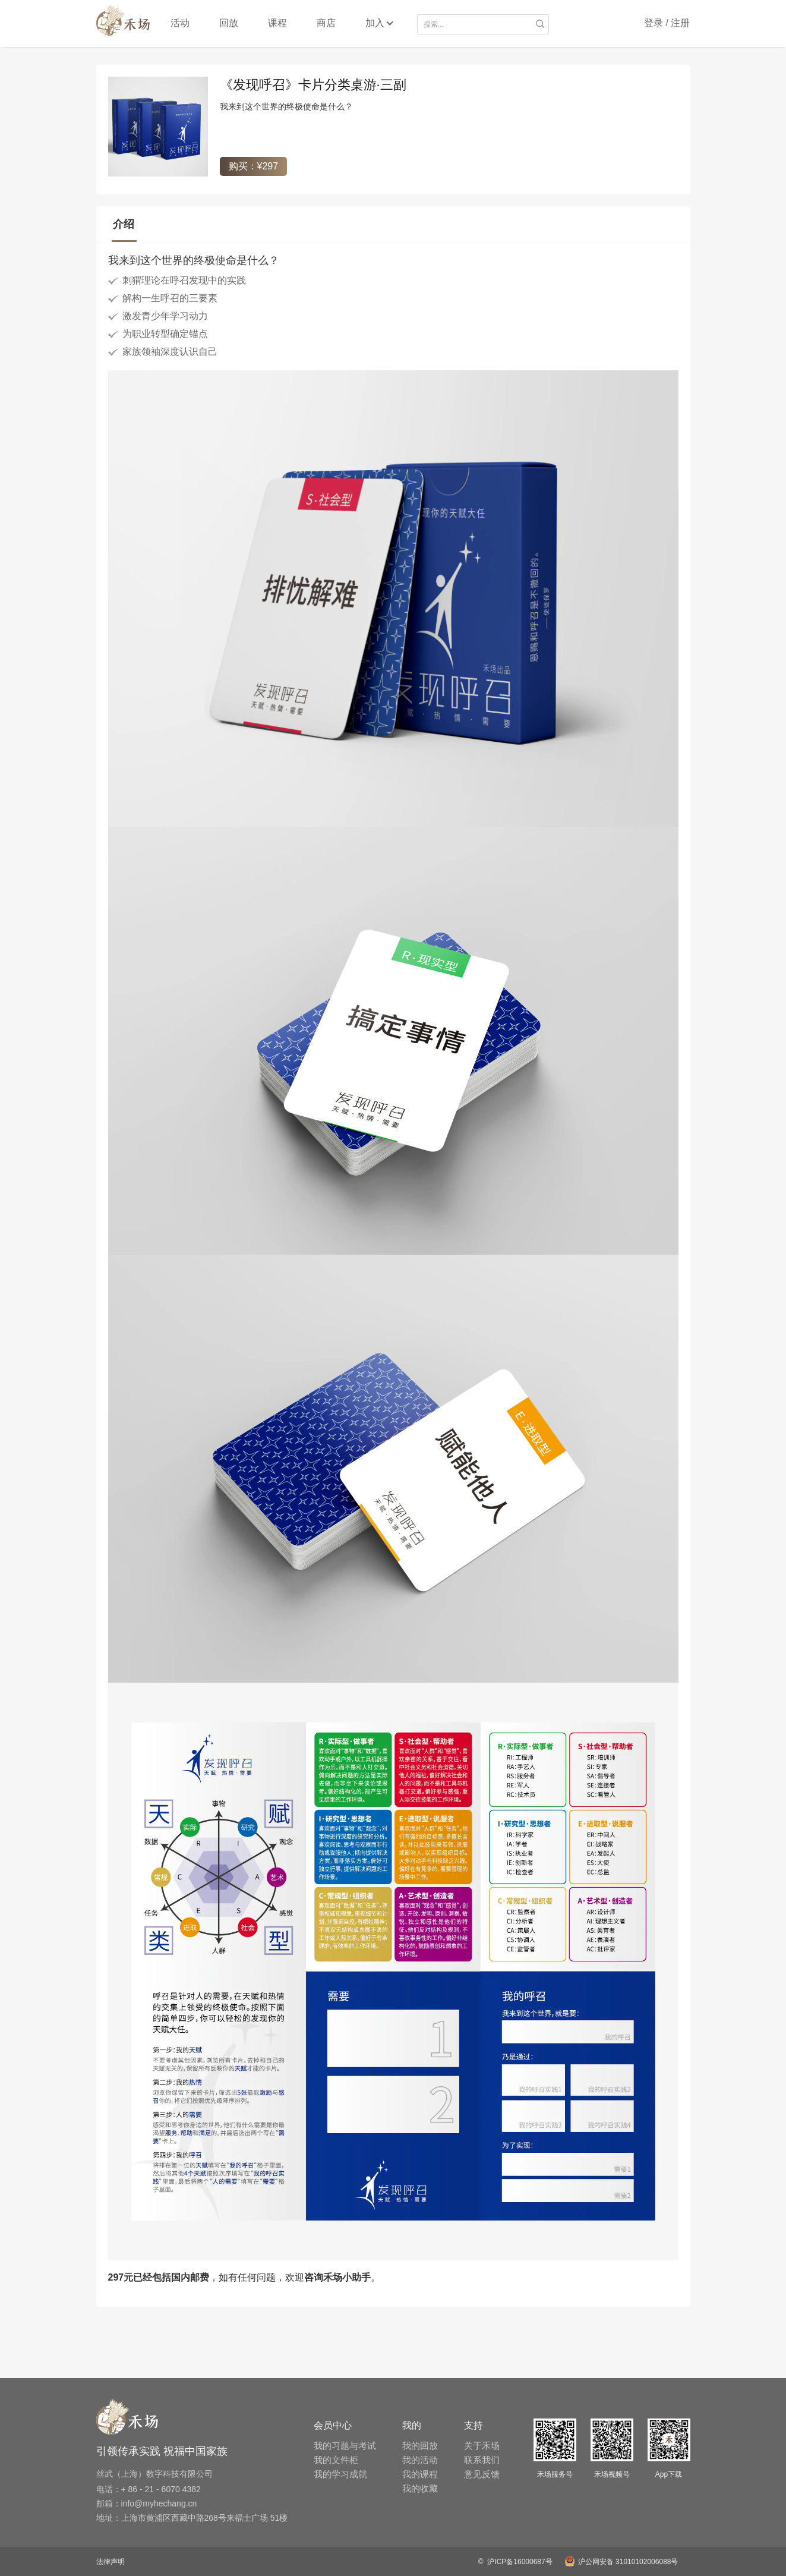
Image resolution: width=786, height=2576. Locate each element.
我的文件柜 (336, 2460)
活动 (180, 23)
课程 (277, 23)
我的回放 (420, 2445)
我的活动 (420, 2460)
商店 (326, 23)
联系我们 (482, 2460)
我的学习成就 (340, 2474)
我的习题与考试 (345, 2445)
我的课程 (420, 2474)
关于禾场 (482, 2445)
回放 (228, 23)
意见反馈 (482, 2474)
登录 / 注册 (667, 23)
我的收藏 (420, 2488)
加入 (374, 23)
